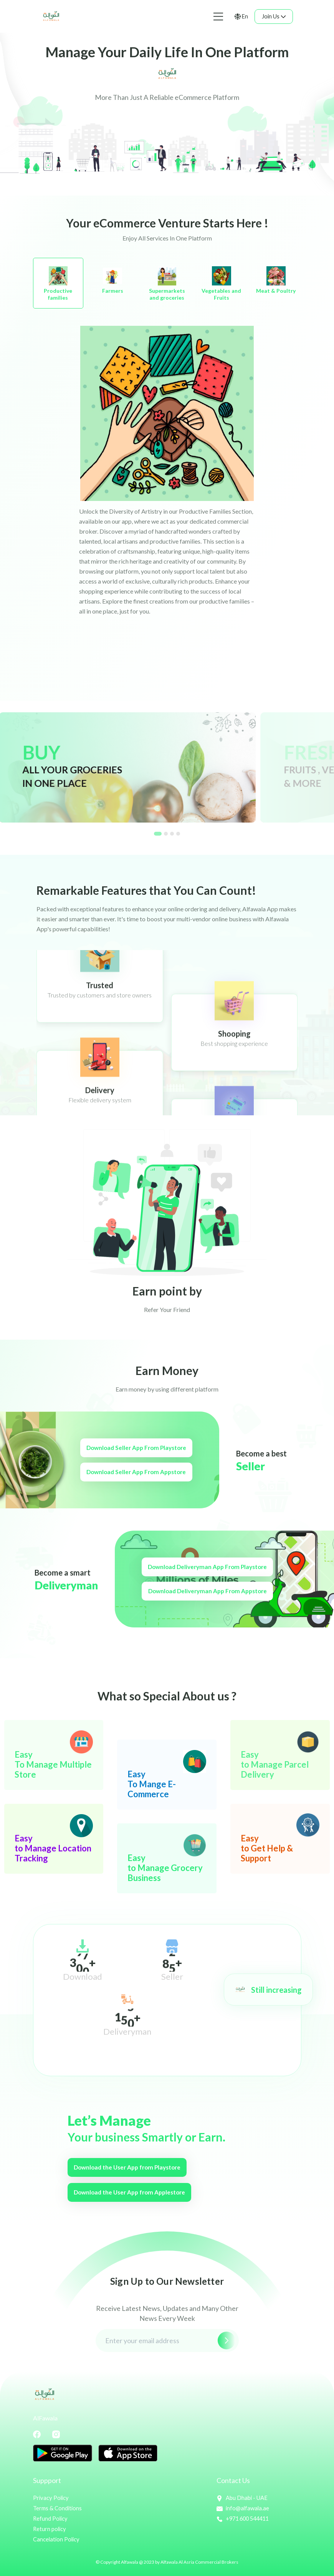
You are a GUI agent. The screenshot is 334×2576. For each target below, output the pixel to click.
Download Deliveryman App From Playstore (211, 1567)
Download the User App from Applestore (133, 2192)
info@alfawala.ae (243, 2507)
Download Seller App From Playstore (133, 1447)
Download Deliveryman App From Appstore (211, 1591)
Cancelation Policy (57, 2537)
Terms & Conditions (58, 2507)
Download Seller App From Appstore (133, 1472)
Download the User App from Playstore (130, 2167)
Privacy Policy (51, 2497)
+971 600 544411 (245, 2517)
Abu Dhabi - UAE (242, 2497)
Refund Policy (51, 2517)
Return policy (50, 2527)
